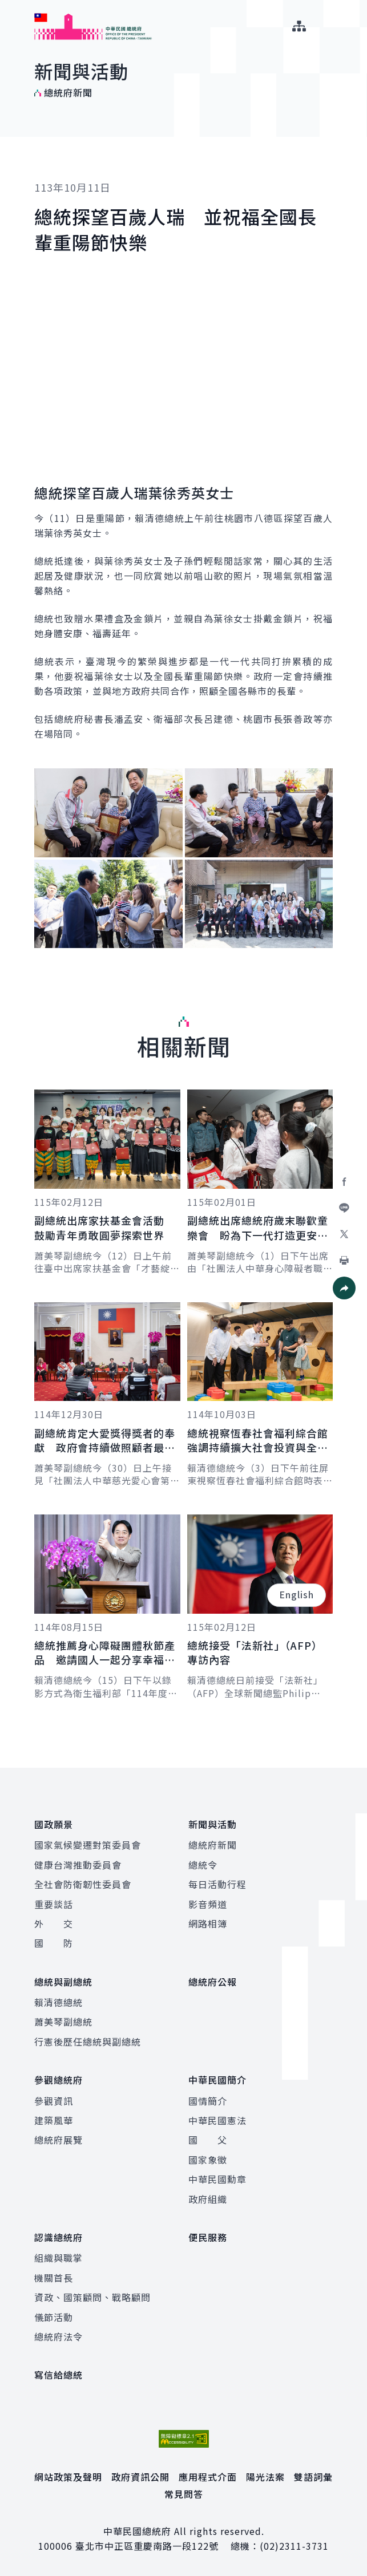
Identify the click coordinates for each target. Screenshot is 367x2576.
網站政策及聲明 (68, 2477)
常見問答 (183, 2494)
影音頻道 (207, 1904)
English (296, 1594)
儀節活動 (53, 2317)
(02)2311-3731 (294, 2546)
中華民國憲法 (217, 2120)
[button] (344, 1288)
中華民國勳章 (217, 2179)
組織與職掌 (58, 2258)
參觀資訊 (53, 2101)
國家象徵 (207, 2159)
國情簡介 (207, 2101)
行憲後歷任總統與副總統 (87, 2041)
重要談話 (53, 1904)
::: (7, 6)
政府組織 (207, 2199)
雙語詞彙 (313, 2477)
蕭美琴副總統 (63, 2021)
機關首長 (53, 2278)
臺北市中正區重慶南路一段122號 (147, 2546)
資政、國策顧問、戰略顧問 (92, 2297)
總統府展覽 (58, 2139)
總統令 (202, 1865)
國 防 (53, 1943)
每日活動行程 (217, 1884)
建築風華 (53, 2120)
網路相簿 (207, 1923)
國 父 (207, 2139)
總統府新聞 (212, 1845)
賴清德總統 (58, 2002)
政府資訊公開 (140, 2477)
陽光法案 (265, 2477)
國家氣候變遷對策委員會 (87, 1845)
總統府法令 (58, 2336)
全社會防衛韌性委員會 (82, 1884)
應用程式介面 (208, 2477)
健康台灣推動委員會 (78, 1865)
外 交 (53, 1923)
